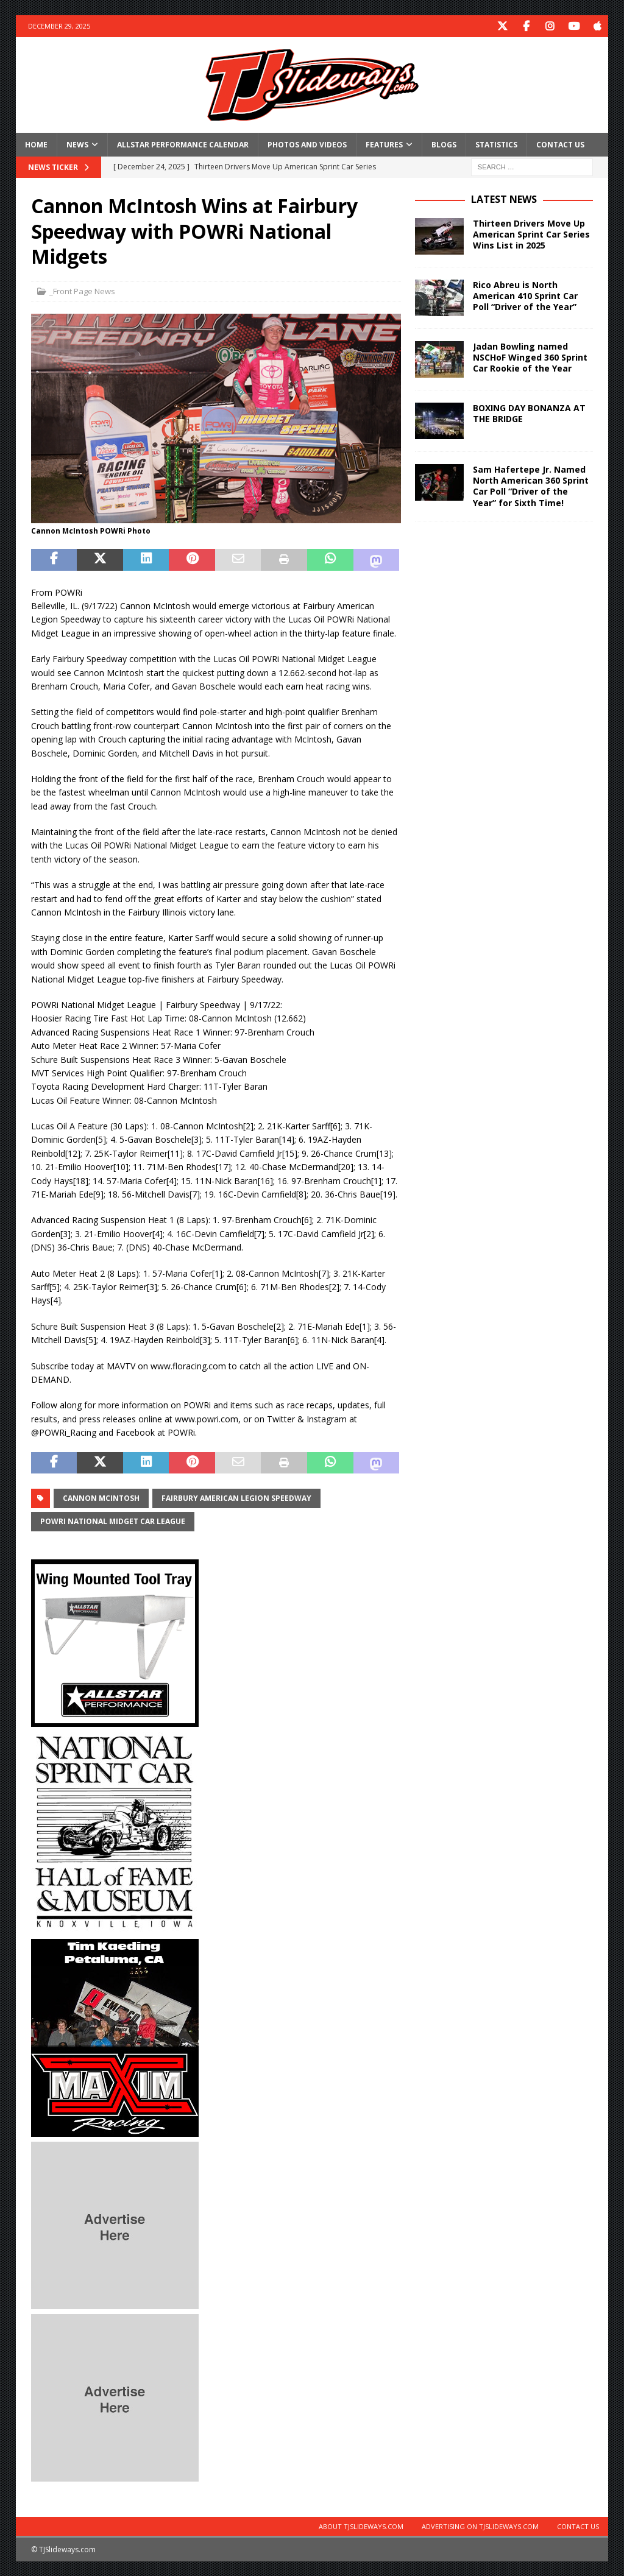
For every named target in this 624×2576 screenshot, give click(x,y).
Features (384, 144)
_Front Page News (82, 290)
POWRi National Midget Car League (112, 1521)
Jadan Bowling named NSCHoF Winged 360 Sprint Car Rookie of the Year (530, 356)
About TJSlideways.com (361, 2525)
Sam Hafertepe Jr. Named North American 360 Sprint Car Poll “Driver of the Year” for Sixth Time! (531, 485)
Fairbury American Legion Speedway (236, 1497)
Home (36, 144)
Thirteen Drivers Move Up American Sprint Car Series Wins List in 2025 (531, 233)
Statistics (496, 144)
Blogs (443, 144)
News (77, 144)
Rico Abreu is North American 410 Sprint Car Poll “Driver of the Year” (525, 295)
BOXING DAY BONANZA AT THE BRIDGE (529, 412)
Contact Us (560, 144)
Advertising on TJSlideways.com (480, 2525)
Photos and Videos (307, 144)
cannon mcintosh (101, 1497)
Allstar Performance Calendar (183, 144)
